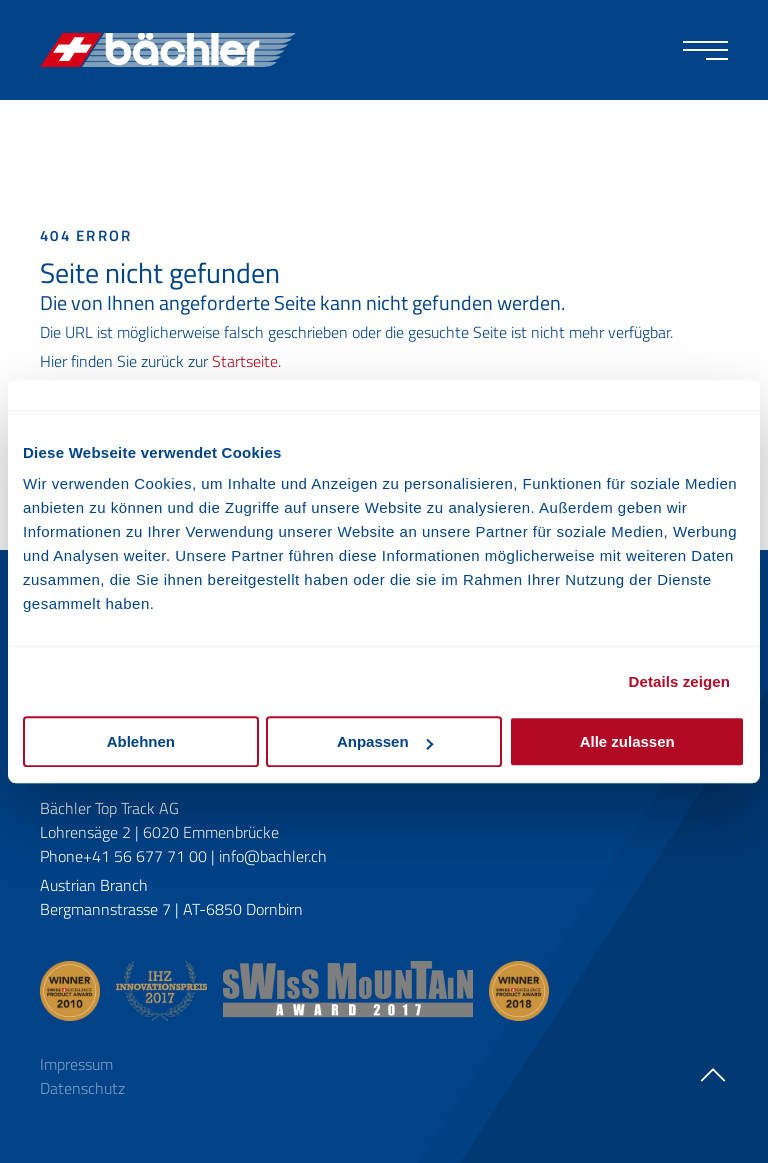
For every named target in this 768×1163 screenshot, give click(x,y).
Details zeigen (679, 681)
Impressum (76, 1064)
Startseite (245, 361)
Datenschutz (82, 1088)
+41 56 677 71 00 (145, 856)
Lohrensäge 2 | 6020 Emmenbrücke (159, 832)
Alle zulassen (627, 741)
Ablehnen (141, 741)
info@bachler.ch (273, 856)
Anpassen (385, 741)
